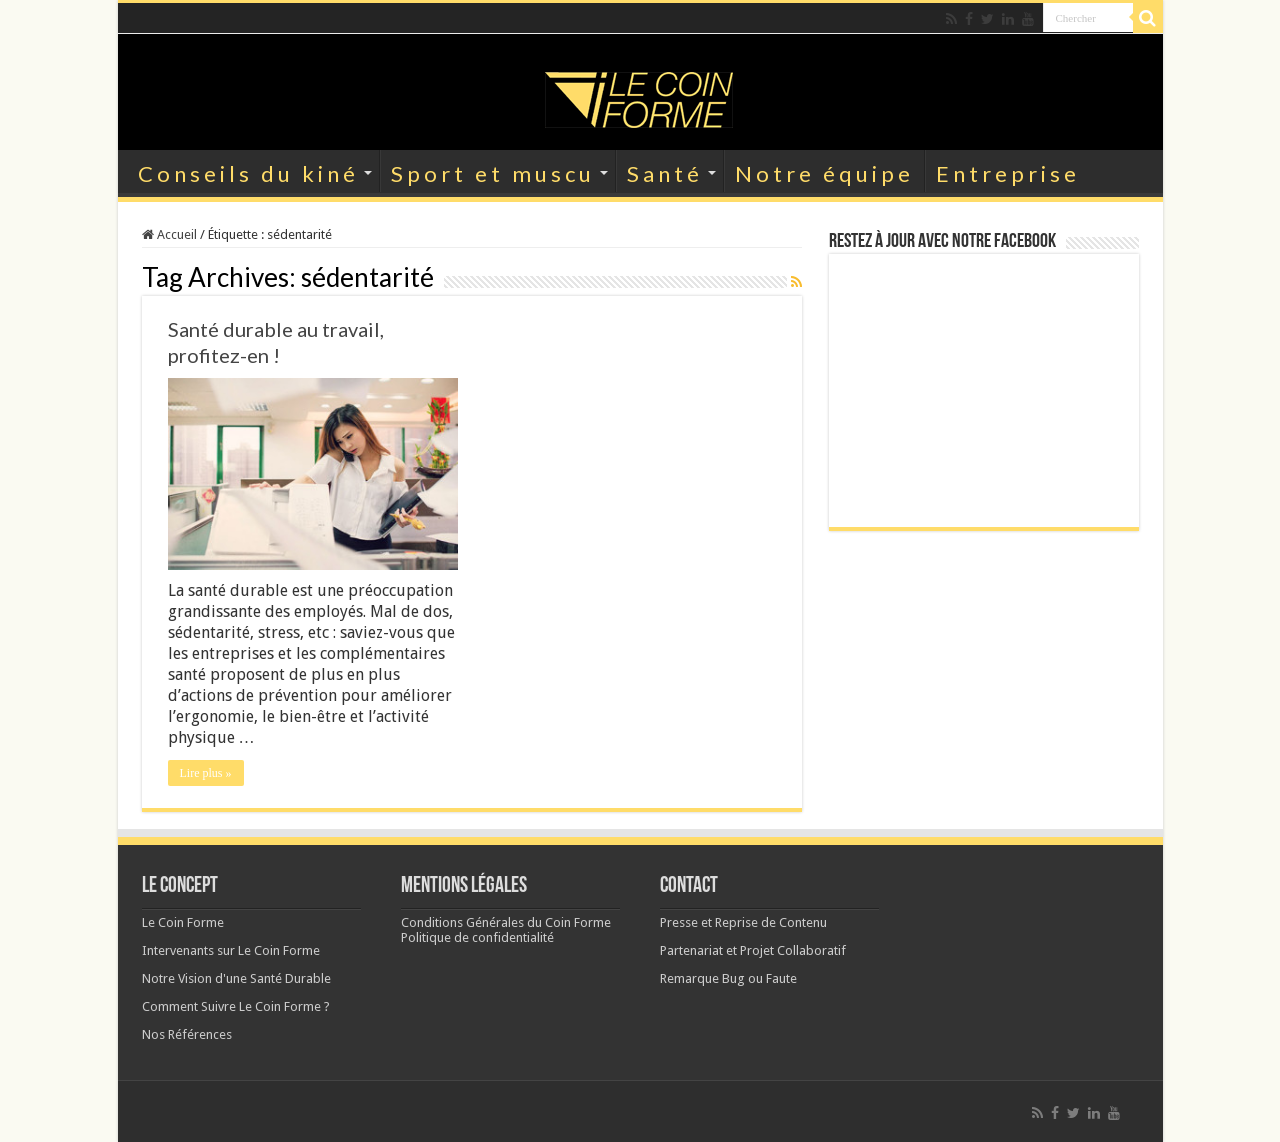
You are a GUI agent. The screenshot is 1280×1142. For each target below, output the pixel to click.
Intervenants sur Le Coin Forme (231, 950)
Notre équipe (824, 173)
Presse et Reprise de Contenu (743, 922)
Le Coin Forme (183, 922)
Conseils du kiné (248, 173)
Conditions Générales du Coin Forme (506, 922)
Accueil (169, 234)
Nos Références (187, 1034)
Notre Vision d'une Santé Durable (236, 978)
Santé (665, 173)
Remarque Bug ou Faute (728, 978)
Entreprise (1008, 173)
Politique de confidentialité (477, 937)
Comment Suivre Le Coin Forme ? (236, 1006)
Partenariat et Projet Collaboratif (753, 950)
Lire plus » (206, 773)
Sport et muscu (493, 173)
